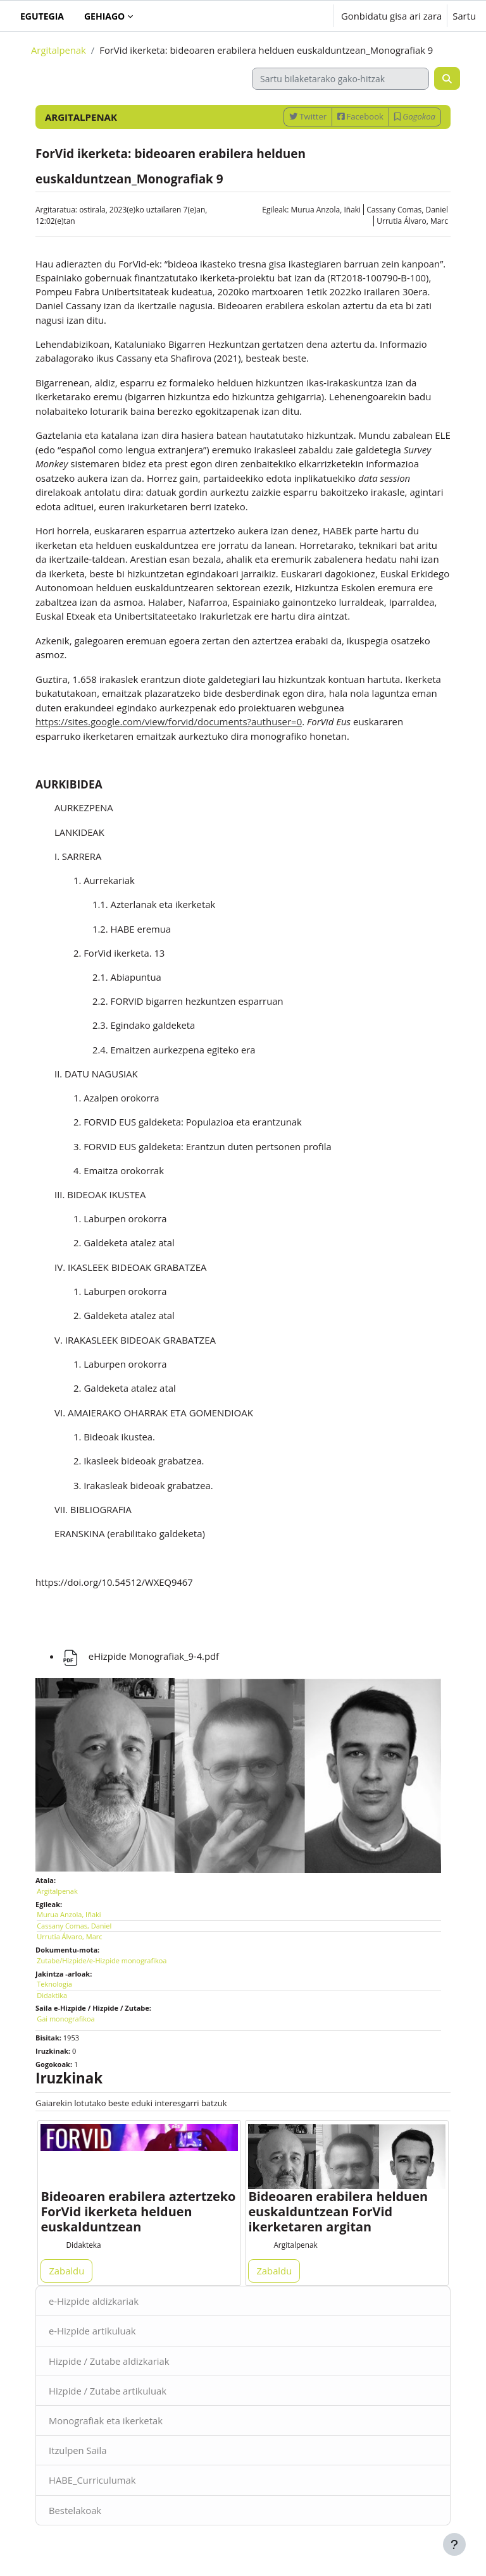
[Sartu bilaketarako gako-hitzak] (340, 79)
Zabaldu (66, 2270)
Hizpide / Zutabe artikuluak (107, 2390)
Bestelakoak (75, 2510)
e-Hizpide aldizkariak (94, 2301)
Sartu (464, 15)
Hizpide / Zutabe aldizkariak (109, 2361)
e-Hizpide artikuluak (92, 2330)
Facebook (360, 116)
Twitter (308, 116)
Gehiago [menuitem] (104, 16)
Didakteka (83, 2245)
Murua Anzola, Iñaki (326, 209)
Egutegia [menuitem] (42, 16)
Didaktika (52, 1995)
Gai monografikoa (65, 2018)
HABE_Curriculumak (92, 2480)
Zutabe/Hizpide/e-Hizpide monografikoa (101, 1960)
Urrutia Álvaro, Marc (412, 221)
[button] (284, 16)
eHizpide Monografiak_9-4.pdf (140, 1656)
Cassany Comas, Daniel (407, 209)
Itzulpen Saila (77, 2450)
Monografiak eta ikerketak (106, 2420)
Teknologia (54, 1984)
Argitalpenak (58, 50)
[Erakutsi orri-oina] (454, 2544)
